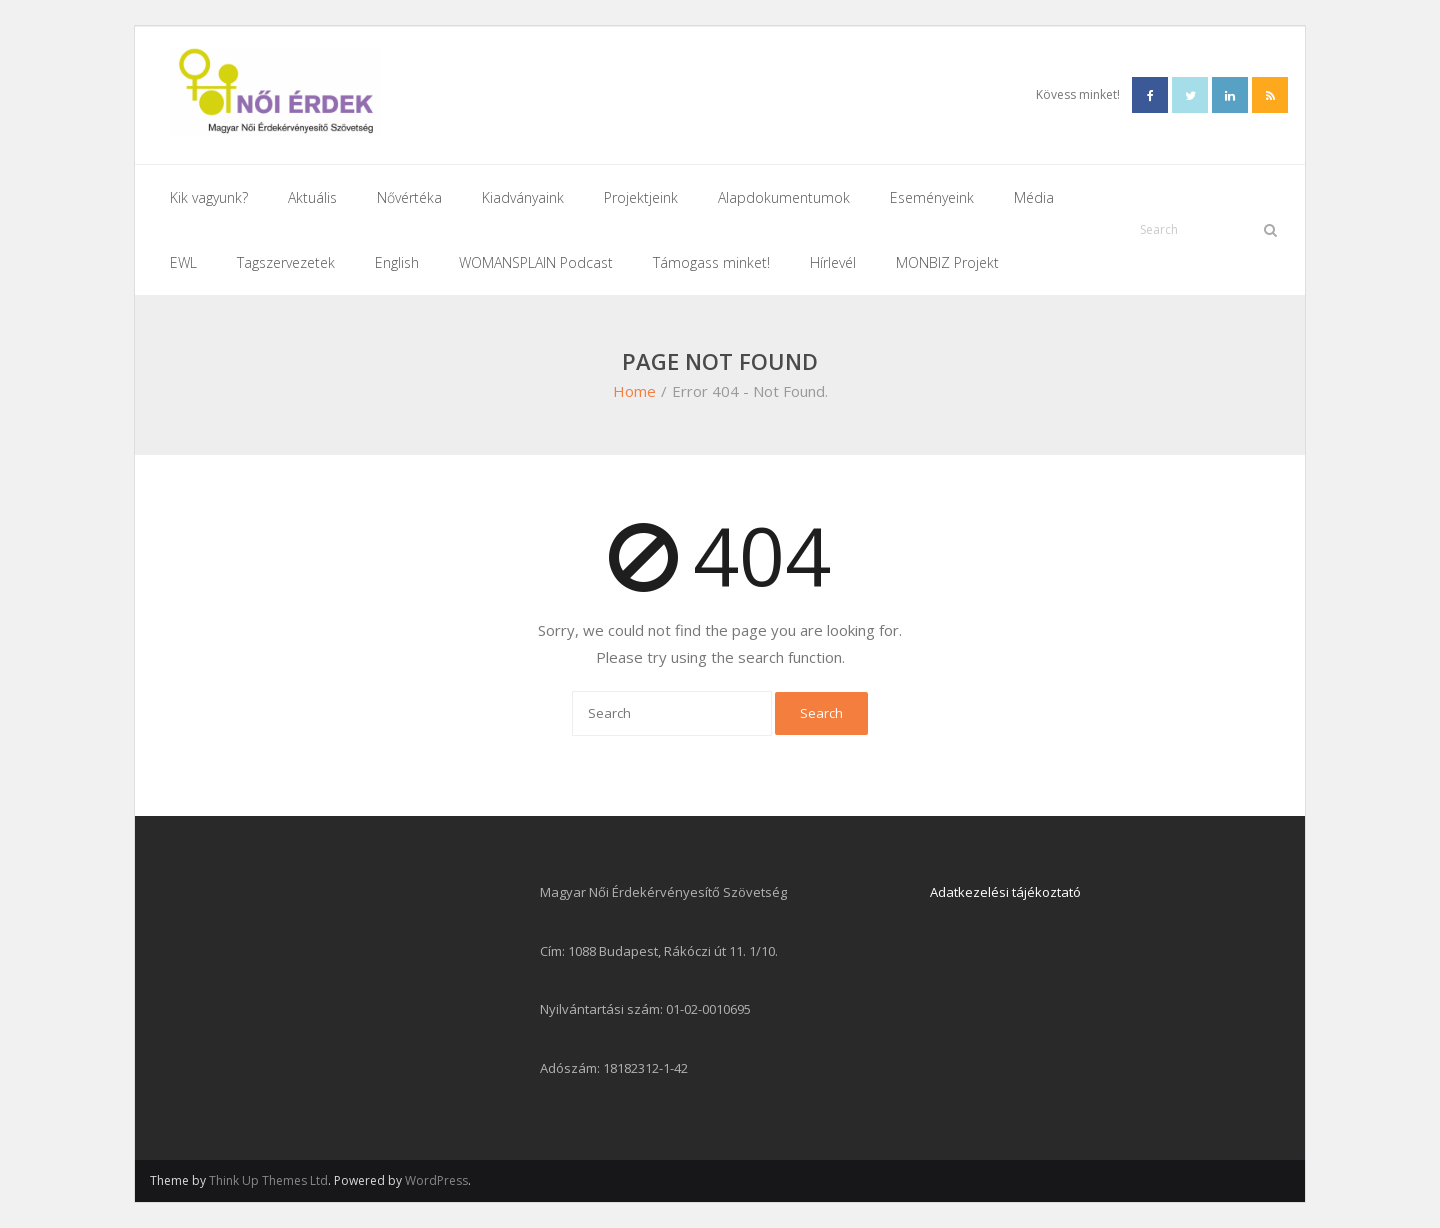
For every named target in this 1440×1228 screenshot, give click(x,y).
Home (634, 391)
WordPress (436, 1180)
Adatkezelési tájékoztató (1005, 892)
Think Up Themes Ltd (268, 1180)
